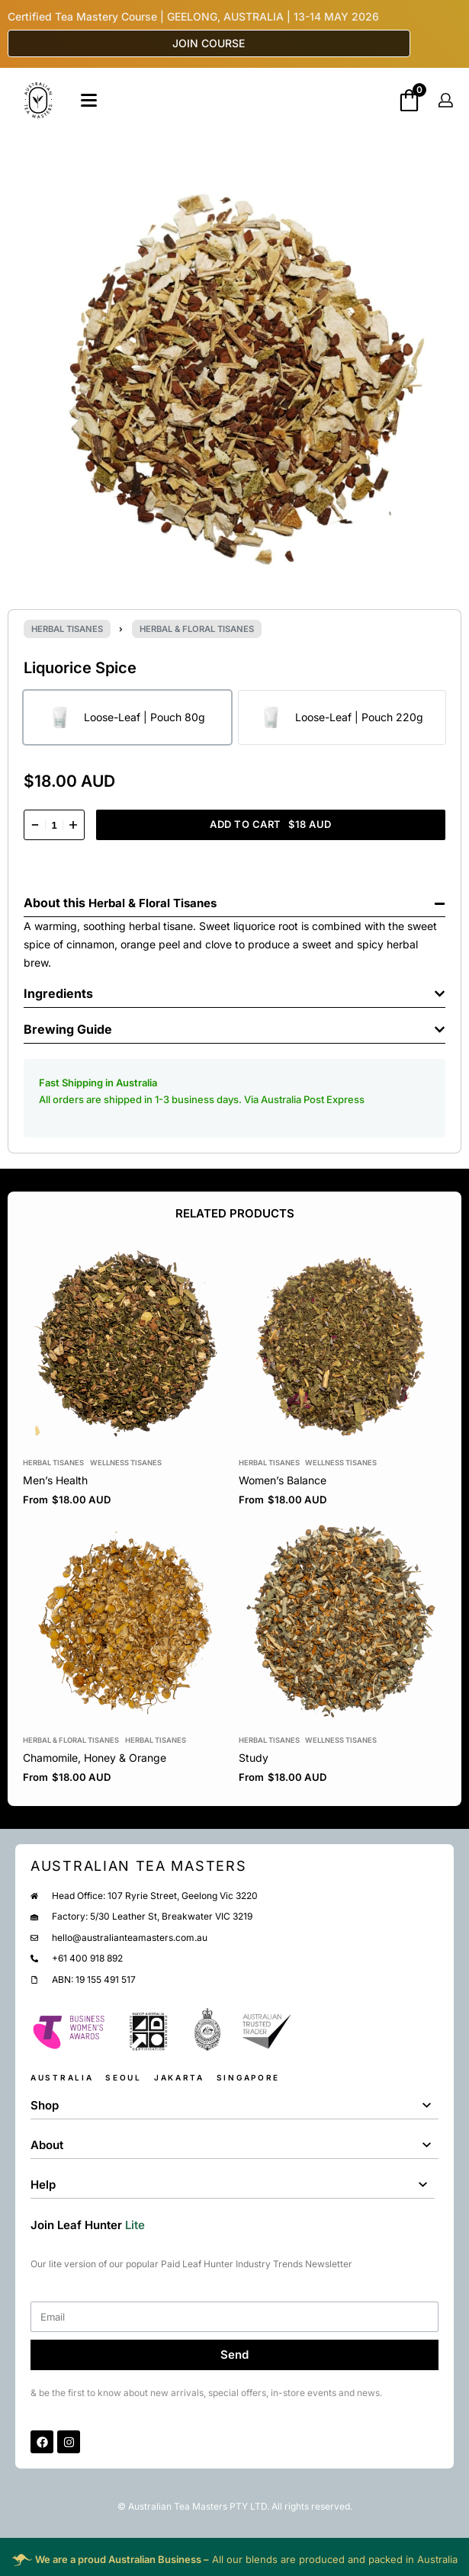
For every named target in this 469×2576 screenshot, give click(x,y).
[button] (234, 899)
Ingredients (58, 993)
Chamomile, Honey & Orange (94, 1757)
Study (253, 1757)
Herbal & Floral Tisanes (197, 629)
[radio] (127, 717)
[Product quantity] (54, 825)
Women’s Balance (282, 1480)
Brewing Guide (68, 1029)
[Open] (89, 100)
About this (56, 902)
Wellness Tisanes (126, 1462)
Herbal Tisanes (67, 629)
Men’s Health (55, 1480)
